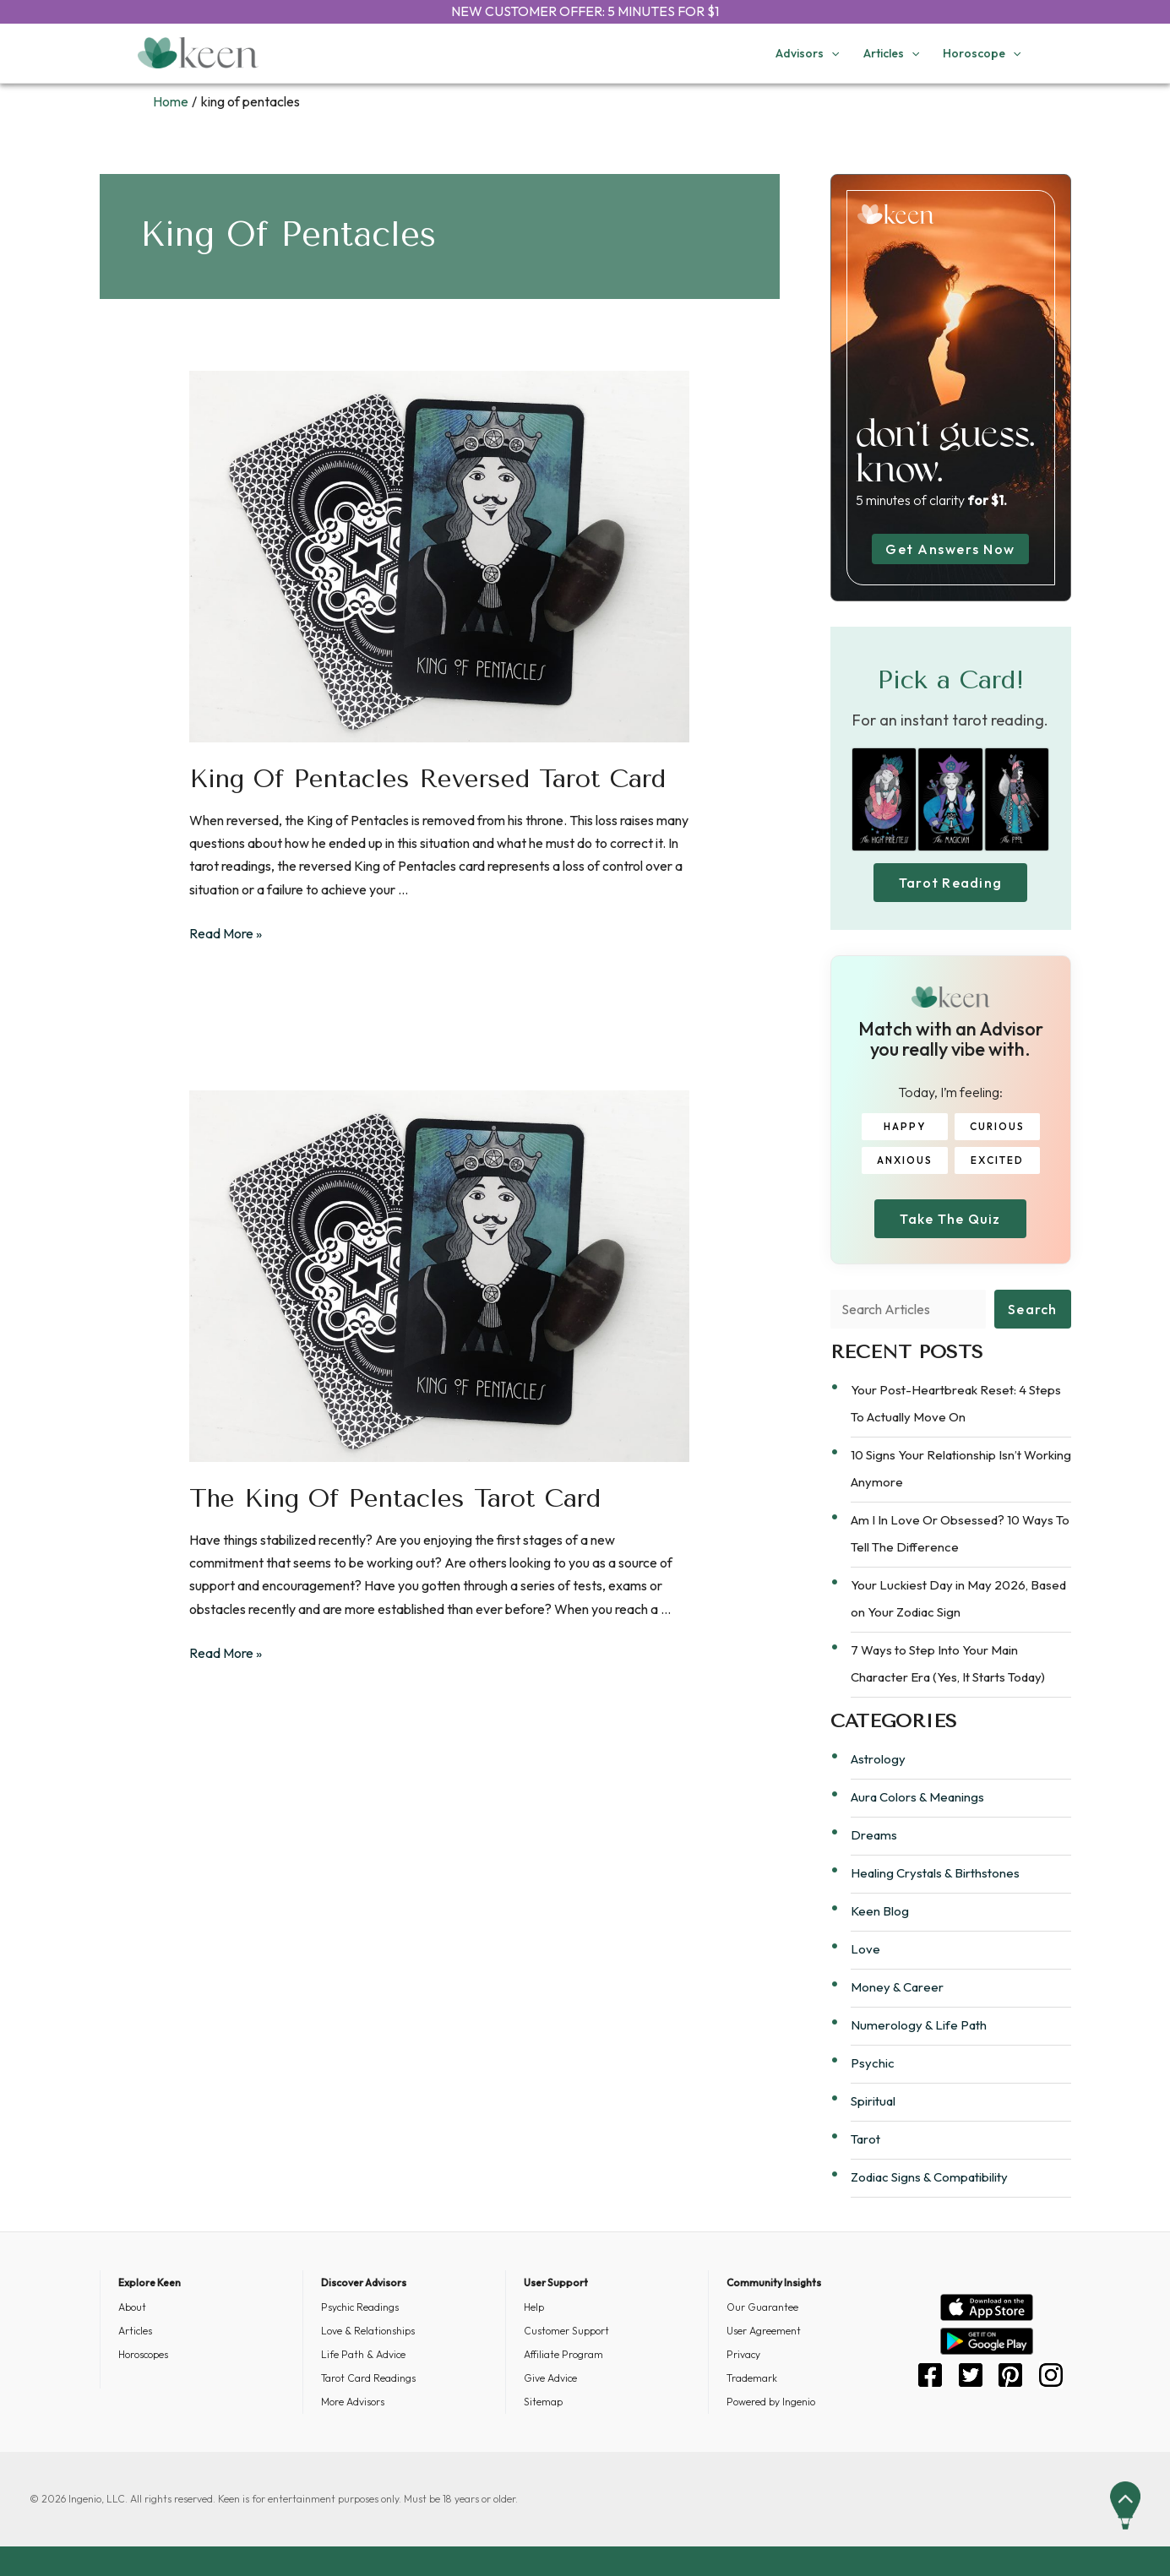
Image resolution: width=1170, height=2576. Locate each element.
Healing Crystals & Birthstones (935, 1873)
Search (1033, 1309)
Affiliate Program (563, 2354)
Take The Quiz (950, 1218)
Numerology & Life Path (919, 2025)
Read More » (225, 933)
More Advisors (352, 2401)
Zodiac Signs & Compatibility (929, 2177)
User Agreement (763, 2330)
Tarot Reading (950, 882)
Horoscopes (143, 2354)
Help (534, 2307)
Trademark (751, 2378)
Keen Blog (880, 1911)
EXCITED (997, 1160)
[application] (831, 53)
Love (865, 1949)
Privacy (743, 2354)
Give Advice (550, 2378)
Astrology (878, 1759)
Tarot (865, 2139)
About (132, 2307)
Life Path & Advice (363, 2354)
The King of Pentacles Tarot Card (395, 1498)
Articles (135, 2330)
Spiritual (873, 2101)
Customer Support (566, 2330)
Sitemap (543, 2401)
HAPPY (905, 1126)
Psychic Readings (360, 2307)
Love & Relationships (368, 2330)
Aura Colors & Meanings (917, 1797)
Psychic (873, 2063)
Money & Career (897, 1987)
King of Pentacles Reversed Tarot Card (427, 779)
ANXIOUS (905, 1160)
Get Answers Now (950, 549)
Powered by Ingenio (770, 2401)
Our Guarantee (762, 2307)
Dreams (874, 1835)
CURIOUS (997, 1126)
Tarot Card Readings (368, 2378)
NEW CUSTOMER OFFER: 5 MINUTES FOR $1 (585, 11)
